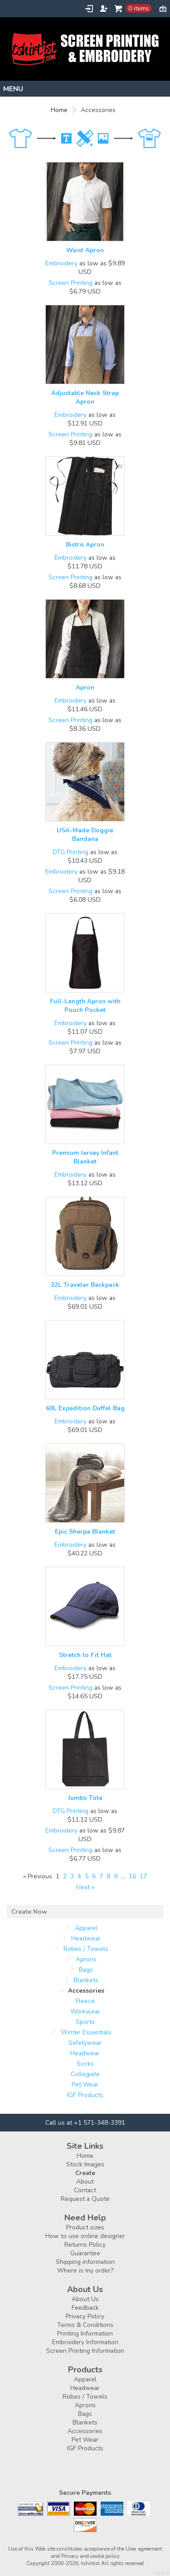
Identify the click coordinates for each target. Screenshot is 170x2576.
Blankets (85, 1980)
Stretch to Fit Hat (85, 1655)
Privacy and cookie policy (90, 2556)
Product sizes (85, 2227)
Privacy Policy (85, 2316)
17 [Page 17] (143, 1876)
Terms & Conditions (85, 2325)
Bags (86, 1969)
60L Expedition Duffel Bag (85, 1408)
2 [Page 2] (65, 1876)
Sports (85, 2022)
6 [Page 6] (94, 1876)
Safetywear (85, 2042)
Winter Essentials (86, 2032)
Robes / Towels (85, 1949)
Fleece (85, 2001)
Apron (85, 687)
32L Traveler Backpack (85, 1285)
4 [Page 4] (79, 1876)
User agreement (144, 2548)
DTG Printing (70, 852)
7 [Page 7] (101, 1876)
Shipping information (85, 2262)
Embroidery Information (85, 2342)
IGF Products (85, 2095)
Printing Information (85, 2333)
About (85, 2181)
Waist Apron (85, 250)
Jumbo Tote (85, 1798)
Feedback (85, 2307)
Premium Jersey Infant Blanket (85, 1157)
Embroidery (61, 263)
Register (103, 8)
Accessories (85, 2431)
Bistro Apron (85, 544)
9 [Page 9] (115, 1876)
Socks (85, 2063)
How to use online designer (85, 2236)
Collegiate (85, 2074)
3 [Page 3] (72, 1876)
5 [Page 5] (86, 1876)
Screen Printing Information (85, 2350)
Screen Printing (70, 283)
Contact (85, 2190)
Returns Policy (85, 2244)
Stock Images (85, 2164)
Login (89, 8)
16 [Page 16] (132, 1876)
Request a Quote (85, 2199)
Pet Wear (85, 2084)
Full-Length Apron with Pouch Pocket (85, 1005)
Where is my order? (85, 2270)
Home (59, 110)
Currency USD (162, 8)
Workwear (85, 2011)
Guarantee (85, 2253)
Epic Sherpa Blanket (85, 1531)
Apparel (86, 1928)
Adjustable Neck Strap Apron (85, 397)
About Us (85, 2299)
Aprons (86, 1959)
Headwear (86, 1938)
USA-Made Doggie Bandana (85, 834)
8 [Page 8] (108, 1876)
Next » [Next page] (85, 1887)
